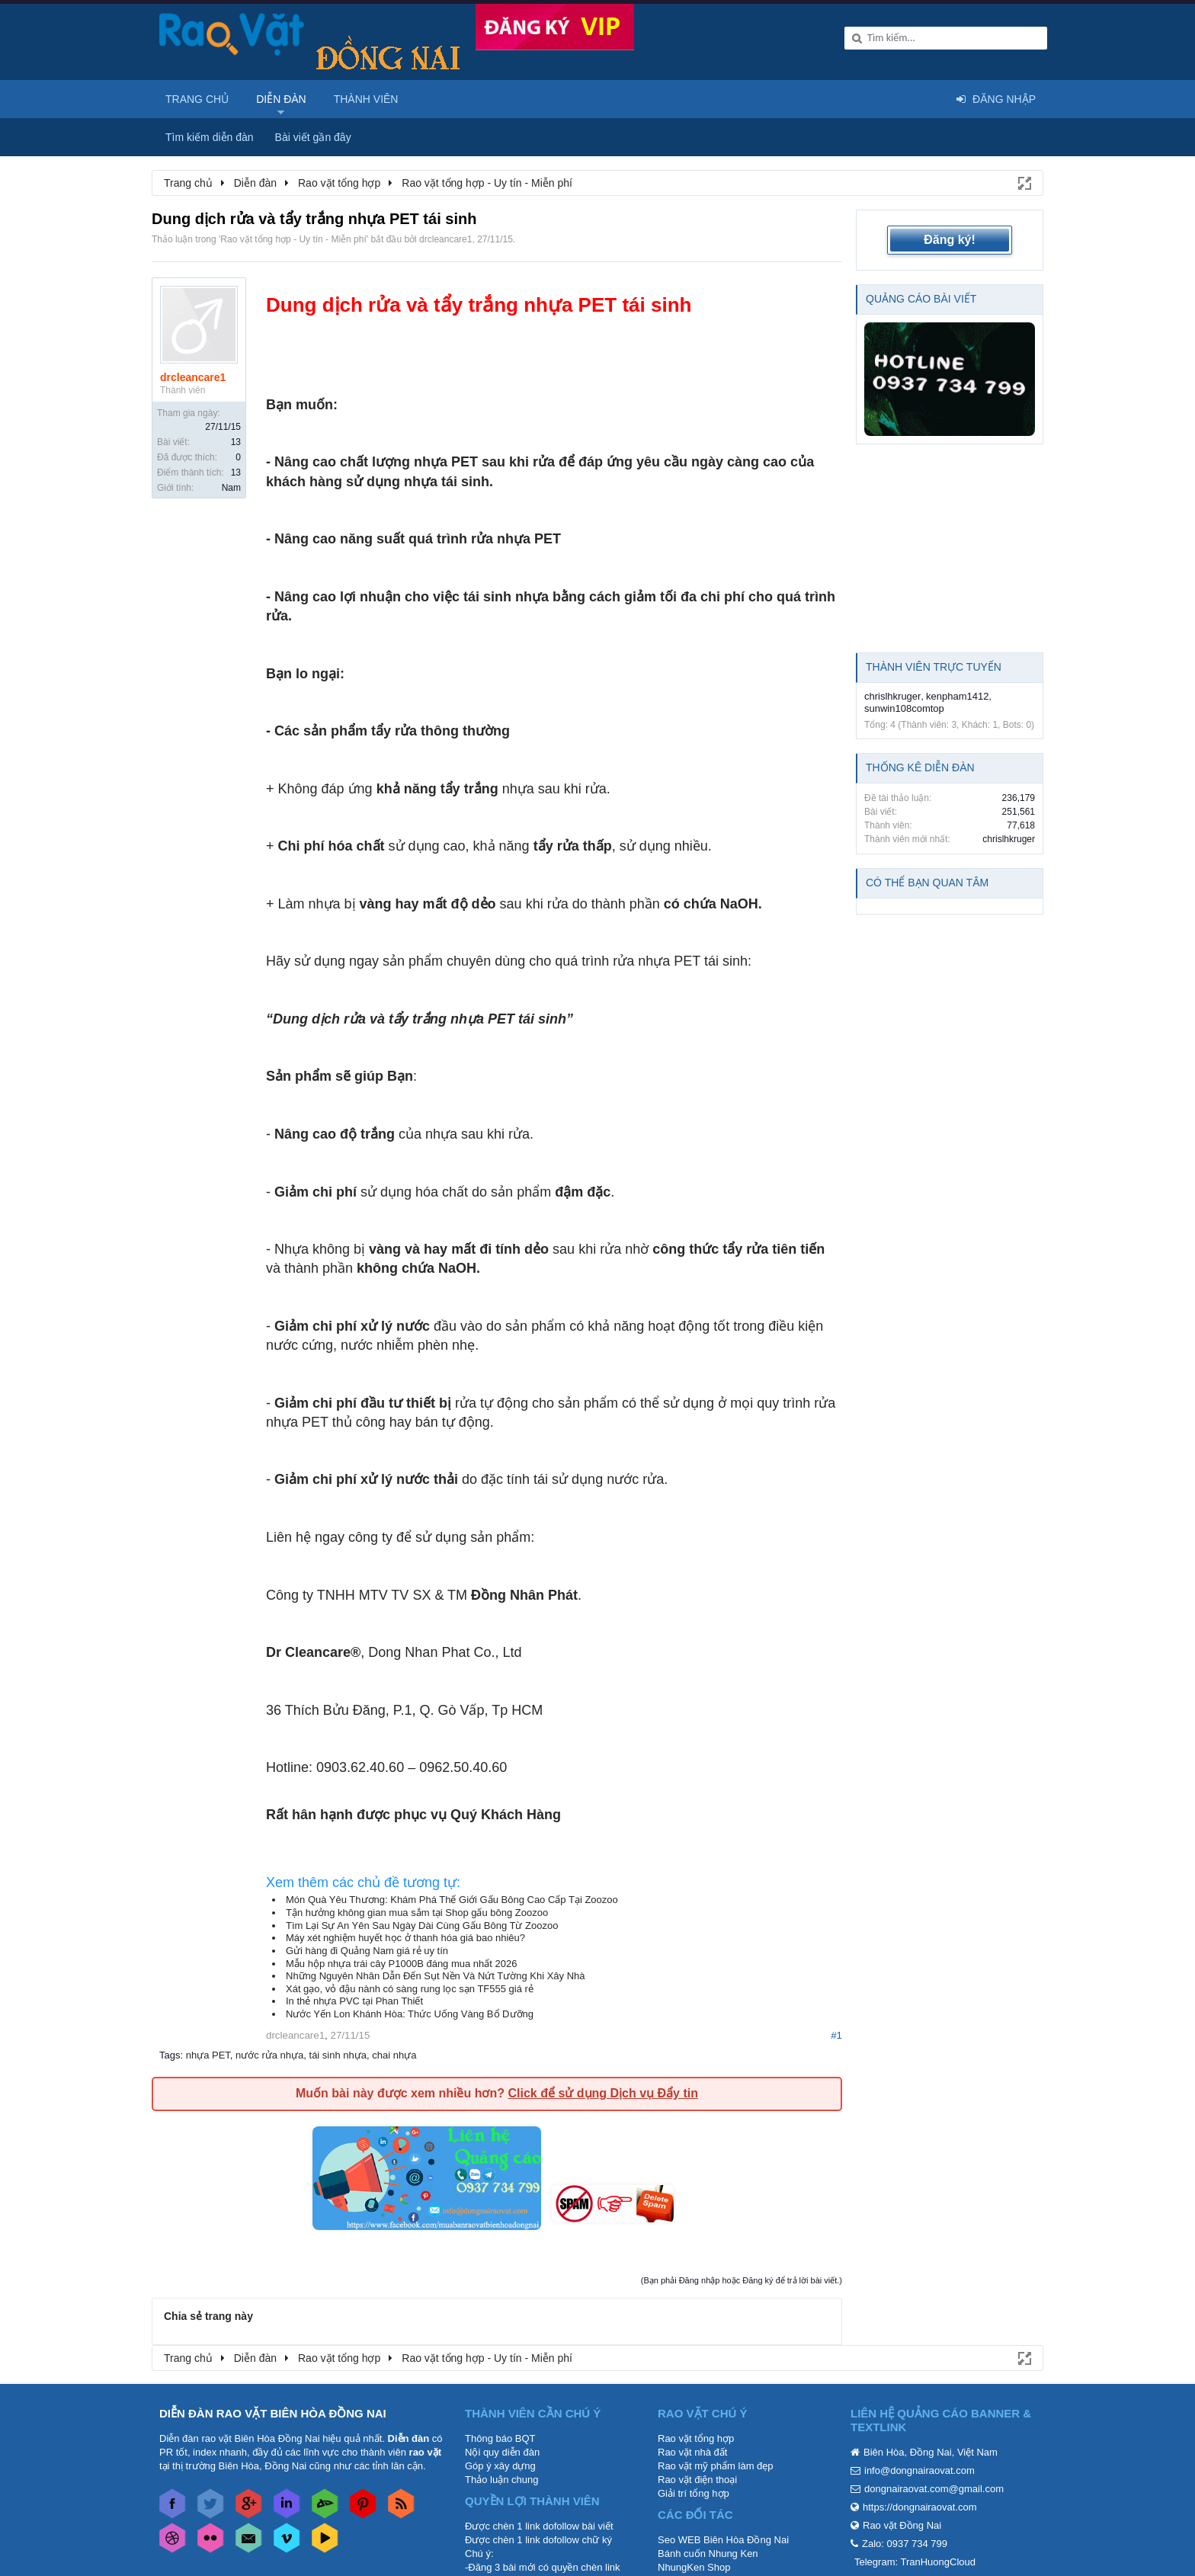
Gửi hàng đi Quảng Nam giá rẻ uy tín (367, 1950)
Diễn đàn (281, 99)
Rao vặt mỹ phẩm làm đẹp (716, 2466)
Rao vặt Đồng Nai (902, 2525)
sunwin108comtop (904, 708)
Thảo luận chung (501, 2479)
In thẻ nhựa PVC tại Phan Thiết (354, 2001)
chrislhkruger (892, 696)
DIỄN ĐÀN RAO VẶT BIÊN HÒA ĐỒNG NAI (272, 2413)
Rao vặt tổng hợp (696, 2438)
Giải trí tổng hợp (693, 2493)
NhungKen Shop (694, 2567)
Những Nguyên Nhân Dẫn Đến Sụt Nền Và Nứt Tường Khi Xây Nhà (435, 1976)
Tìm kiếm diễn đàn (209, 137)
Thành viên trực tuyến (933, 667)
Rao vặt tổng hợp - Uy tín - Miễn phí (293, 239)
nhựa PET (208, 2055)
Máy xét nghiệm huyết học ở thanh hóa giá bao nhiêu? (405, 1937)
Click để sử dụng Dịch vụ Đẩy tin (602, 2093)
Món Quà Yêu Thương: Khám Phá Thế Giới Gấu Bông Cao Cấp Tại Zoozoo (452, 1899)
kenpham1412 (957, 696)
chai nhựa (394, 2055)
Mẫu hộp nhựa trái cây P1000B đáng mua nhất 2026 (401, 1963)
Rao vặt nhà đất (692, 2452)
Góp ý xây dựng (500, 2466)
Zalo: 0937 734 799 (904, 2543)
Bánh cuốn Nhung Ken (708, 2553)
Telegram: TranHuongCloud (915, 2562)
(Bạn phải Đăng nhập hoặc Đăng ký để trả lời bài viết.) (741, 2280)
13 (236, 442)
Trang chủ (197, 99)
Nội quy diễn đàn (502, 2452)
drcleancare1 (445, 239)
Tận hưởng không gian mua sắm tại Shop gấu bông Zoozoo (417, 1912)
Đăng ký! (950, 239)
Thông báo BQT (500, 2438)
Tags (169, 2055)
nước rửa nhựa (269, 2055)
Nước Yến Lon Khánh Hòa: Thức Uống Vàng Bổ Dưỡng (409, 2014)
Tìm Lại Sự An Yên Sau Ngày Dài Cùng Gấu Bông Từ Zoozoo (422, 1925)
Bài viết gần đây (313, 137)
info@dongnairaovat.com (919, 2470)
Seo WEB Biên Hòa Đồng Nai (723, 2540)
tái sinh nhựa (338, 2055)
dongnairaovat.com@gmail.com (934, 2488)
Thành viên (366, 99)
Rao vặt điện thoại (697, 2479)
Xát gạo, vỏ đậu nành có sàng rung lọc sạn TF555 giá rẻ (409, 1988)
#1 (836, 2035)
